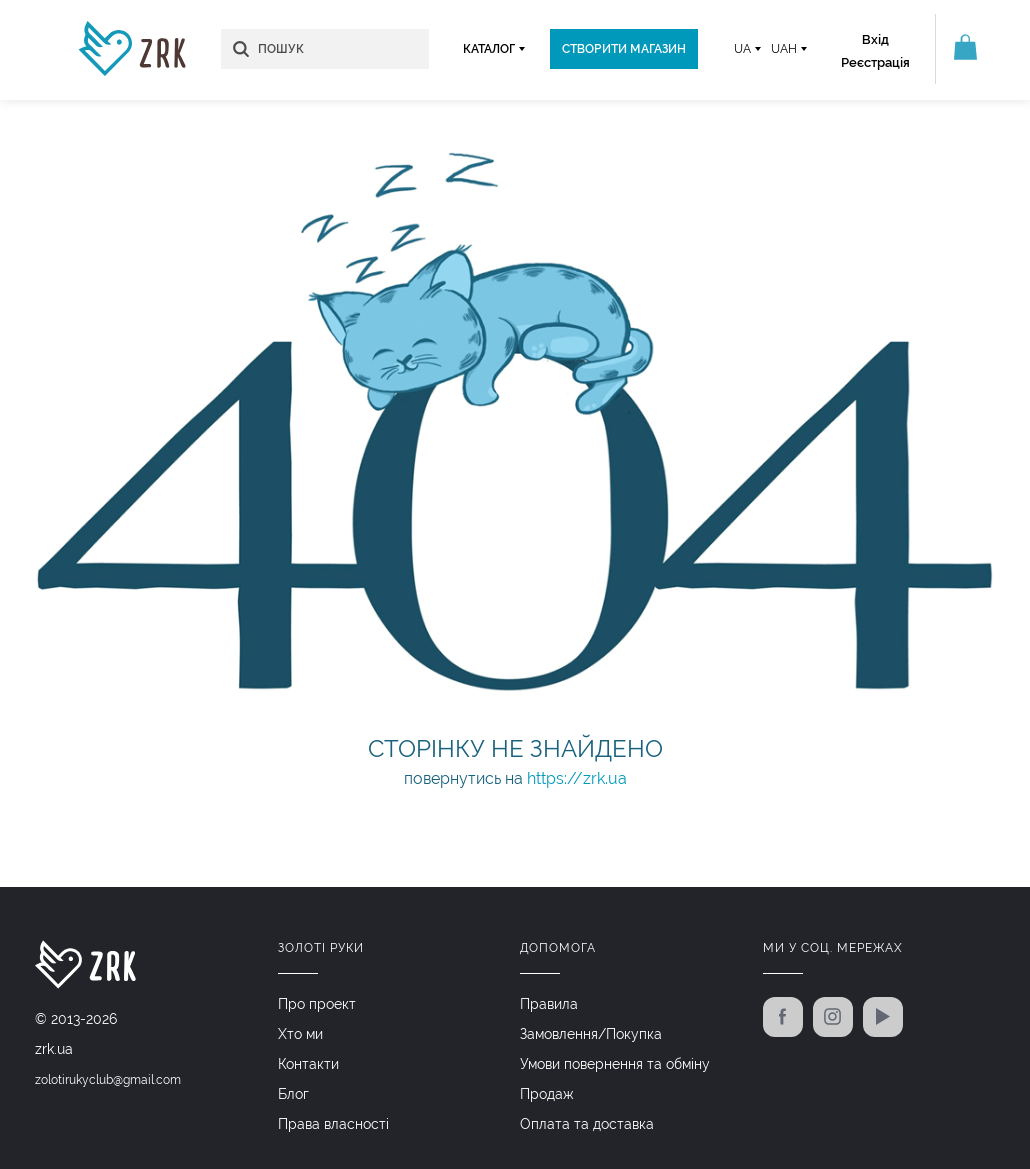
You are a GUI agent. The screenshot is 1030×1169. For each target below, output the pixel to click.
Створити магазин (624, 49)
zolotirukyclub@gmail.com (108, 1080)
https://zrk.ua (577, 778)
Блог (293, 1094)
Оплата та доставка (587, 1124)
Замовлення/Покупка (591, 1034)
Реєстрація (875, 62)
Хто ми (300, 1034)
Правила (549, 1004)
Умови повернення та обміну (615, 1064)
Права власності (333, 1124)
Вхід (875, 39)
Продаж (547, 1094)
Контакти (308, 1064)
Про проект (317, 1004)
